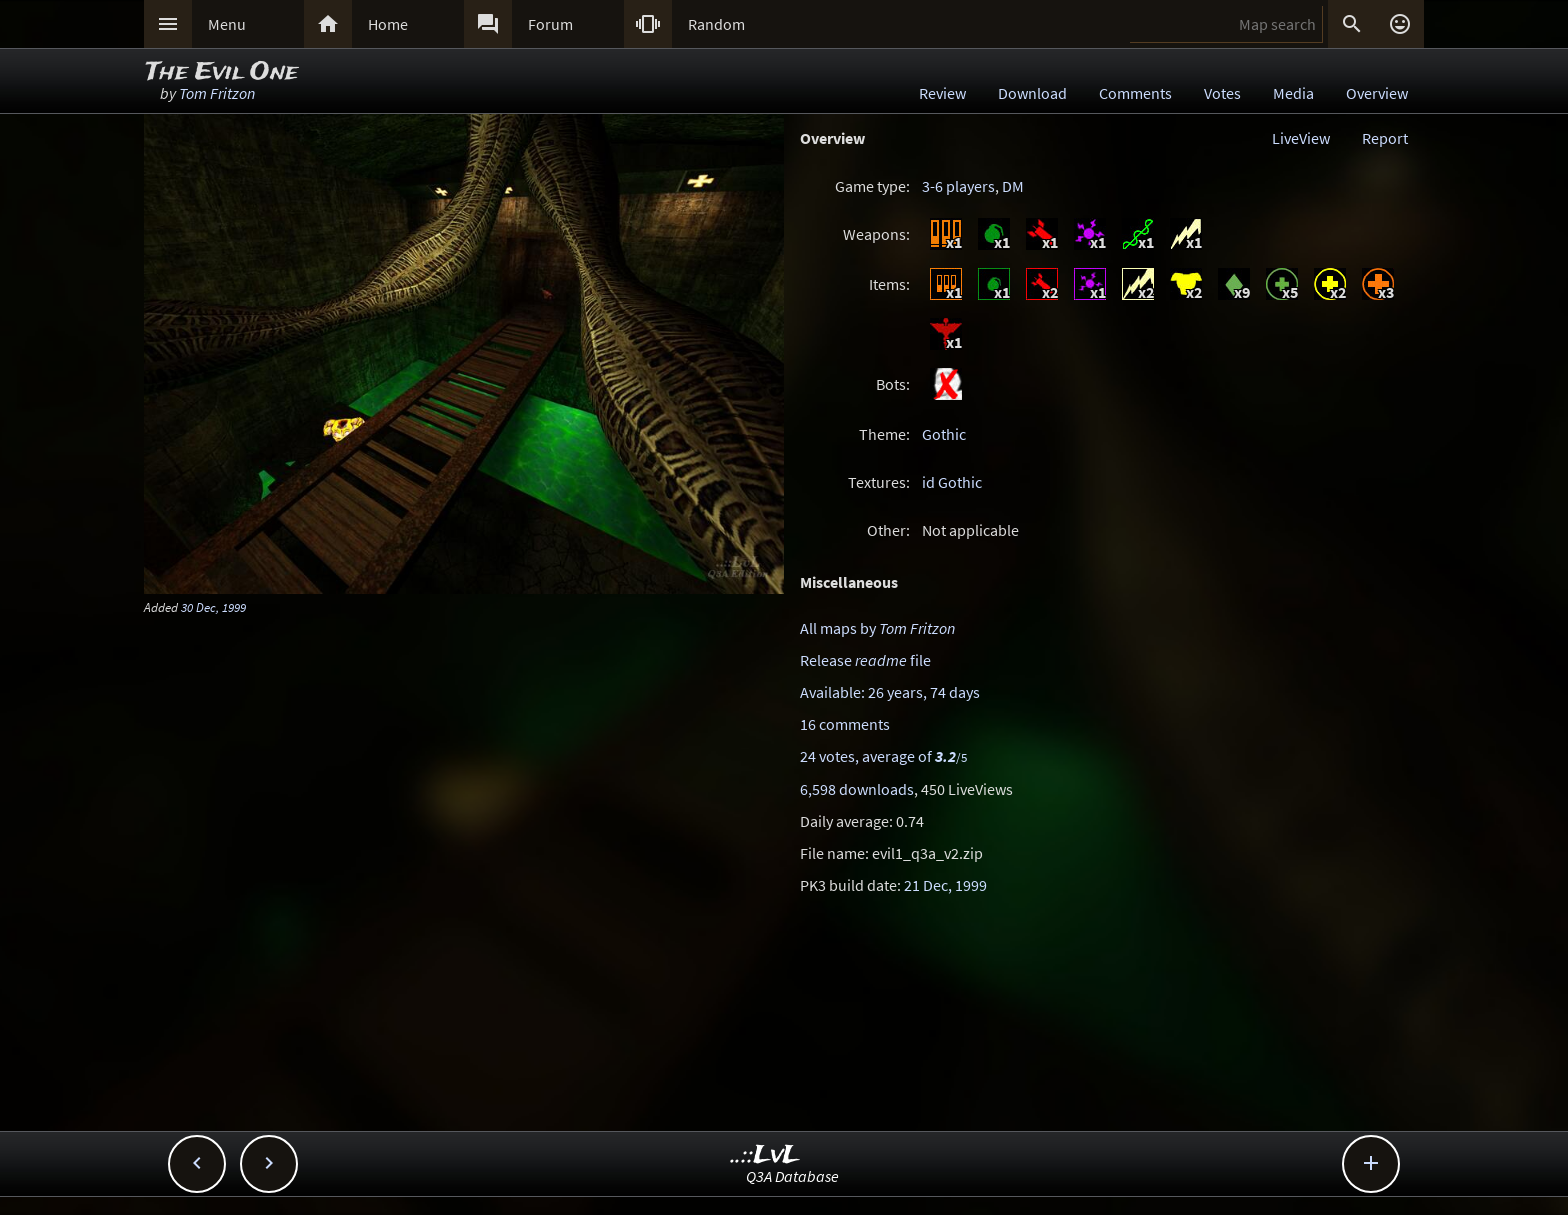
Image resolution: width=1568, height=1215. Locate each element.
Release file (865, 660)
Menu (227, 24)
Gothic (944, 434)
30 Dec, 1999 (213, 607)
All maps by (877, 628)
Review (942, 93)
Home (388, 24)
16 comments (845, 724)
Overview (1377, 93)
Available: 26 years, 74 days (890, 692)
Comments (1135, 93)
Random (716, 24)
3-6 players (958, 186)
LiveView (1301, 138)
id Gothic (952, 482)
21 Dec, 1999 (945, 885)
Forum (550, 24)
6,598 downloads (857, 789)
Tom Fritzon (217, 93)
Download (1032, 93)
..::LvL (765, 1155)
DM (1013, 186)
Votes (1222, 93)
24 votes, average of (883, 756)
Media (1293, 93)
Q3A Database (792, 1176)
